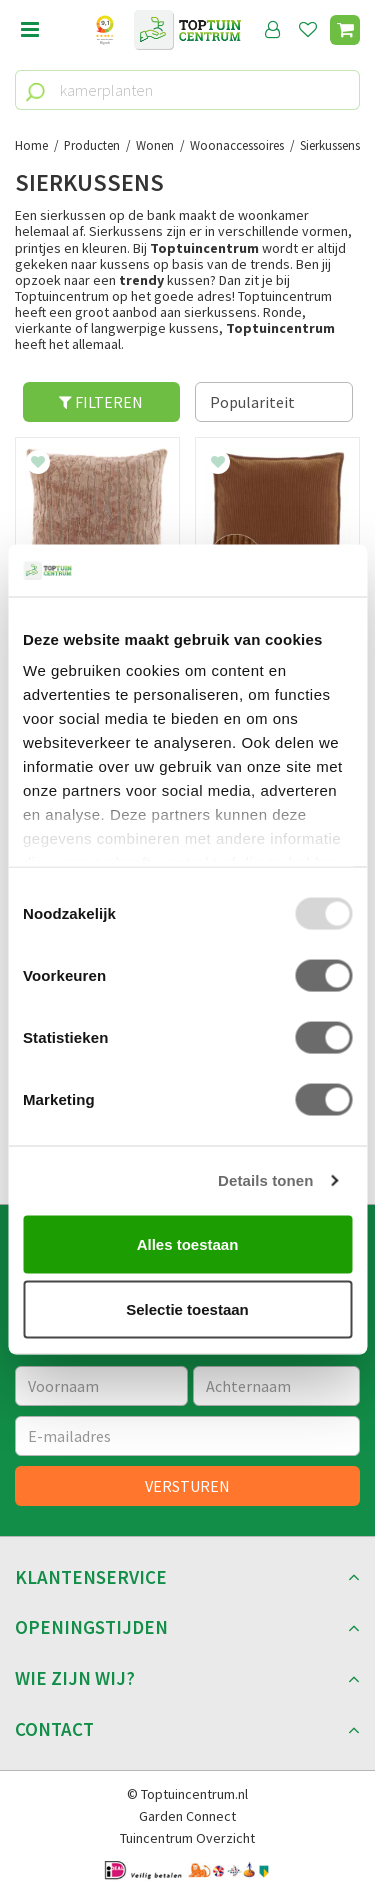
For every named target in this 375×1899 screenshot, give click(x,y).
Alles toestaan (188, 1243)
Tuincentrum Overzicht (187, 1838)
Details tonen (265, 1180)
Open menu (30, 30)
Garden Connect (187, 1816)
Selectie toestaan (187, 1309)
